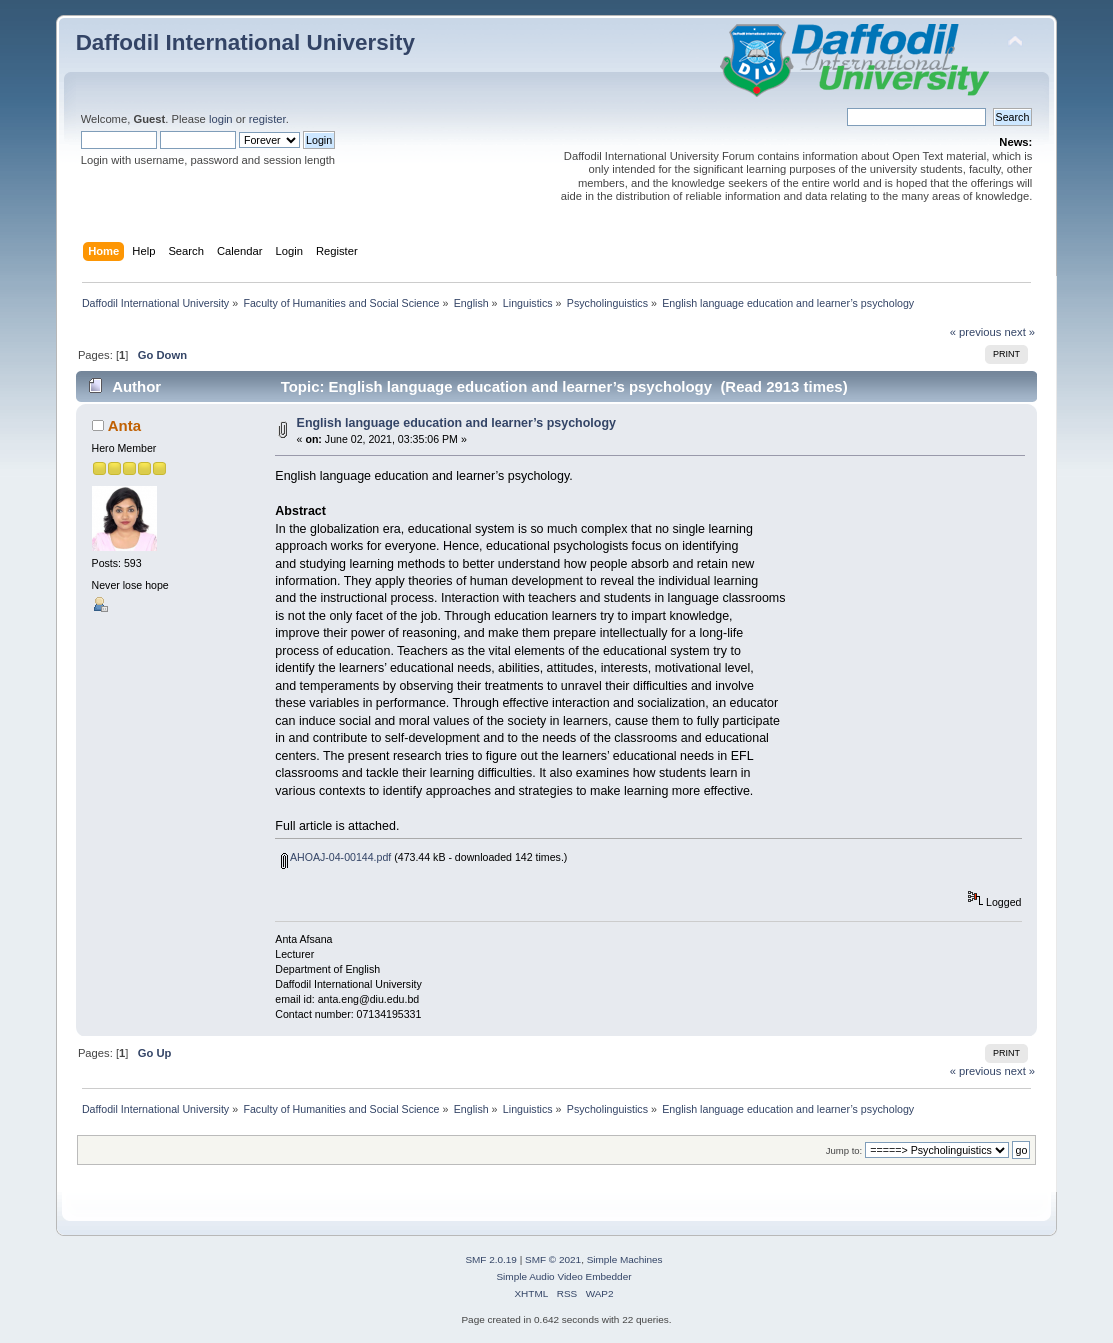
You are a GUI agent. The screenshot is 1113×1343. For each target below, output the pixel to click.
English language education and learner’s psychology (456, 423)
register (267, 119)
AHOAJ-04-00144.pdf (336, 857)
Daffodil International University (245, 42)
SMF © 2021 (553, 1259)
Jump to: (844, 1150)
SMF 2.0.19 (491, 1259)
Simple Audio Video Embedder (563, 1276)
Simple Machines (625, 1259)
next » (1020, 332)
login (221, 119)
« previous (976, 332)
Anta (124, 425)
